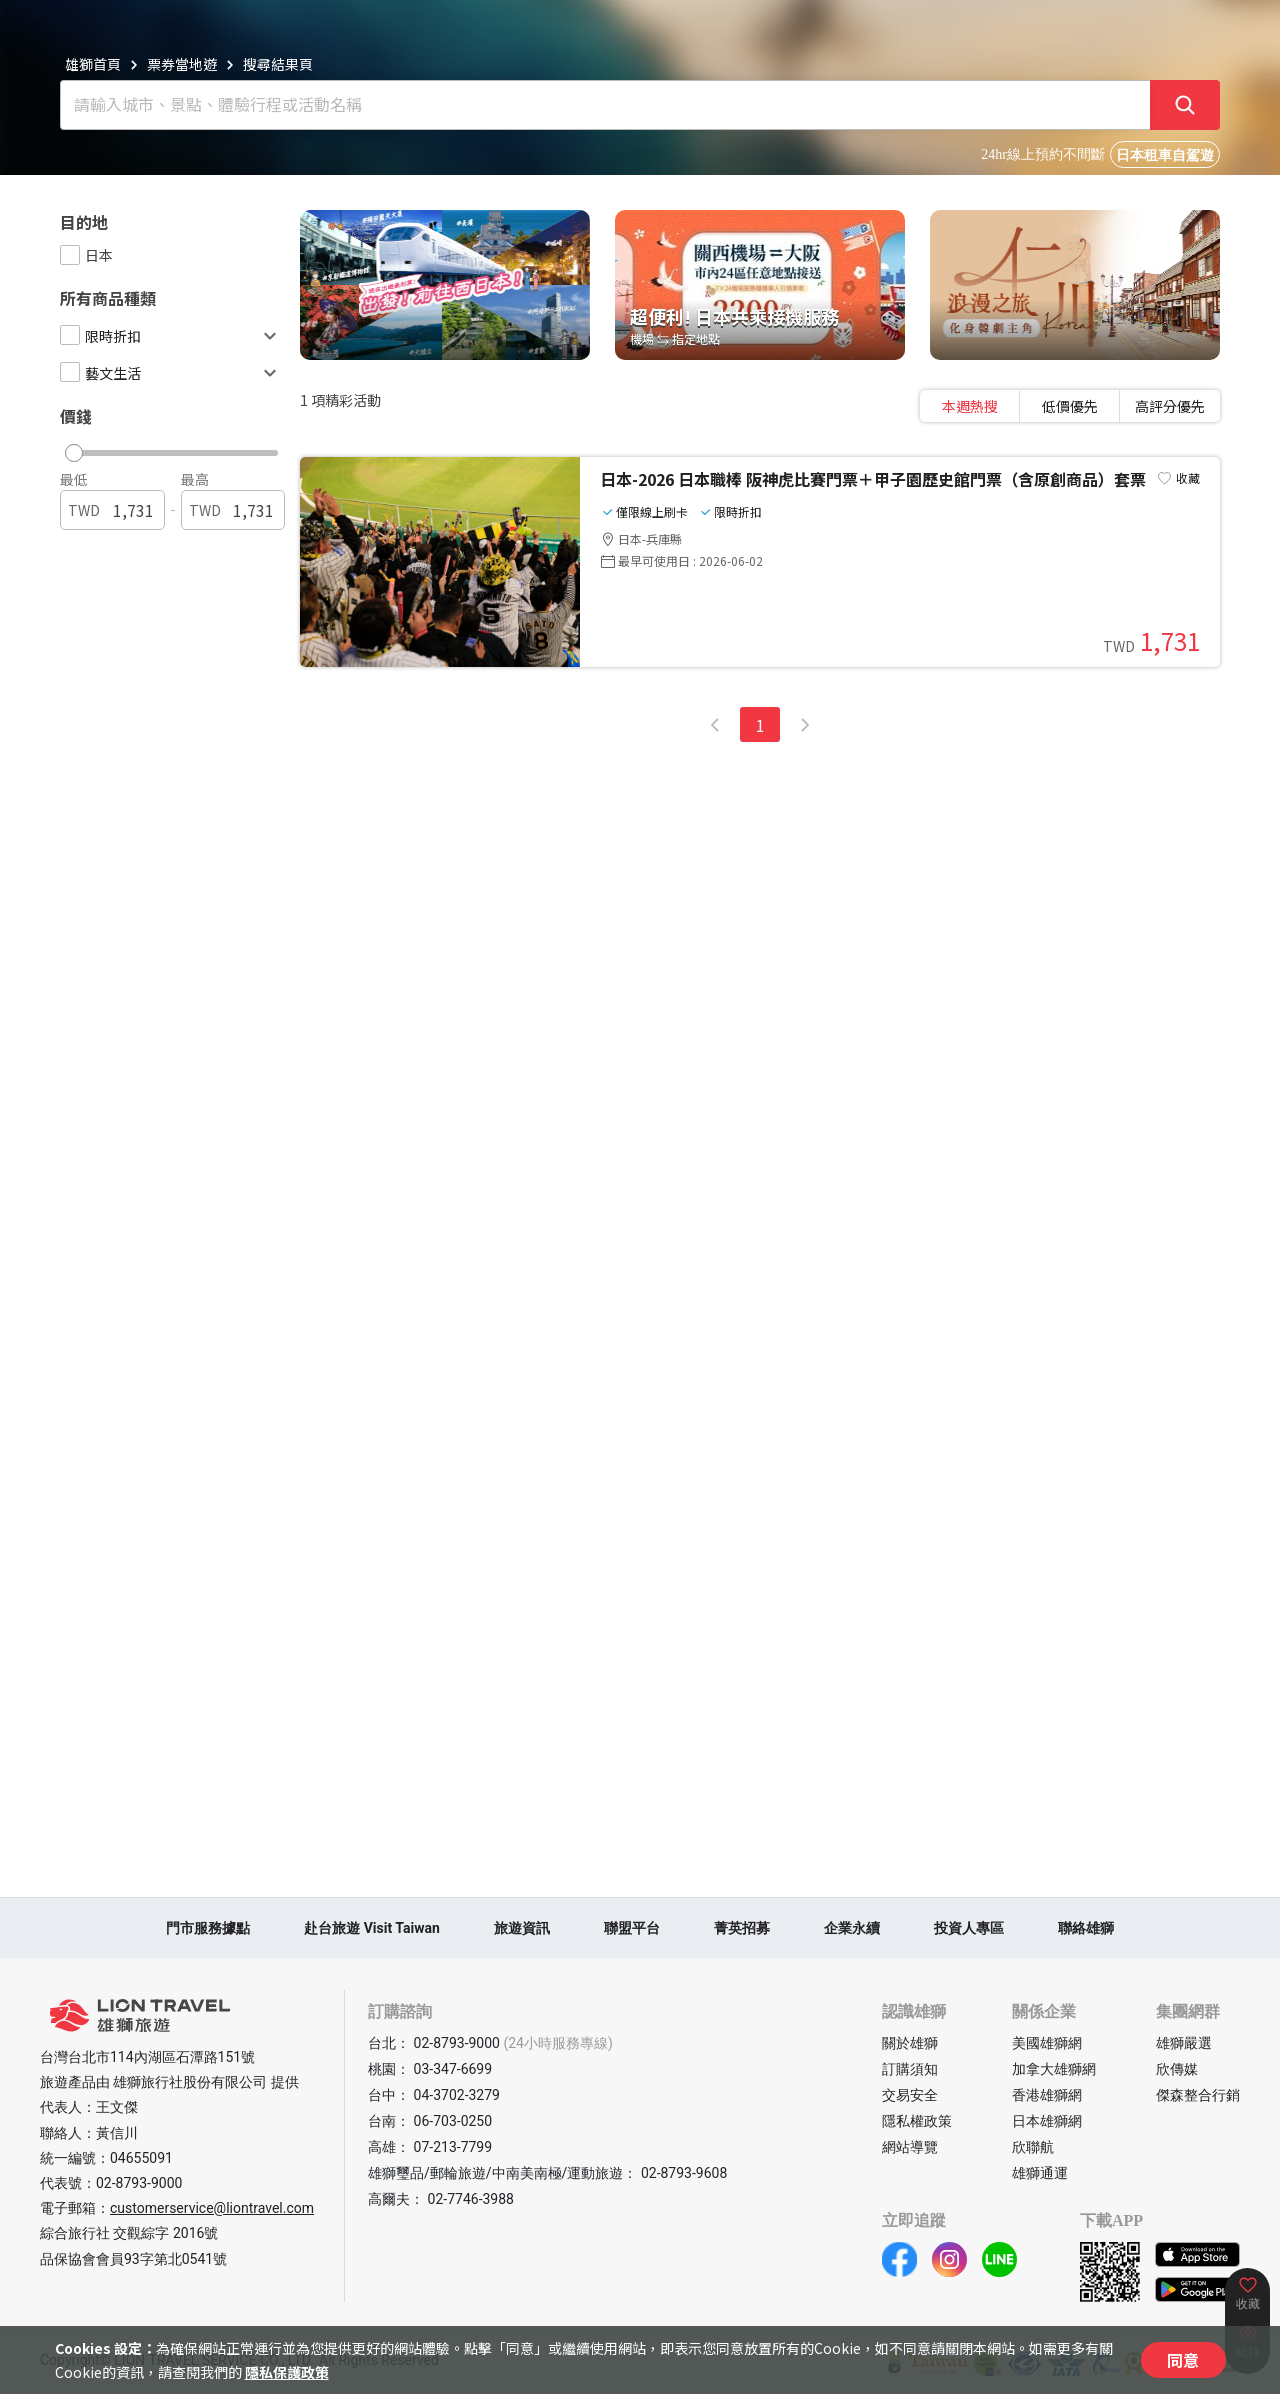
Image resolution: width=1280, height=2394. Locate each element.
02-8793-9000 (139, 2183)
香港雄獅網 (1047, 2095)
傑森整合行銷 (1198, 2095)
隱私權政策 (917, 2121)
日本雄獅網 (1047, 2121)
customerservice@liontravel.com (212, 2208)
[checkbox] (70, 255)
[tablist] (1070, 406)
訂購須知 (910, 2069)
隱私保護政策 (287, 2372)
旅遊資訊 (522, 1928)
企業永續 (852, 1928)
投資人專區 (969, 1928)
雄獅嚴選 (1184, 2043)
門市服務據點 (208, 1928)
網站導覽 (910, 2147)
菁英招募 (742, 1928)
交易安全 (910, 2095)
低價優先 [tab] (1070, 406)
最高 (195, 479)
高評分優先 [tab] (1170, 406)
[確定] (1185, 105)
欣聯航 (1033, 2147)
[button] (163, 448)
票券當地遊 (182, 64)
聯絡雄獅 (1086, 1928)
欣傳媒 (1177, 2069)
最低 (74, 479)
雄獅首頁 (93, 64)
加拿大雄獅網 (1054, 2069)
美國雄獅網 (1047, 2043)
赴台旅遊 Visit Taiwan (372, 1928)
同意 (1183, 2360)
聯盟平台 (632, 1928)
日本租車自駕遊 (1165, 155)
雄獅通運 (1040, 2173)
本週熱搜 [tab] (970, 406)
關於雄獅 (910, 2043)
